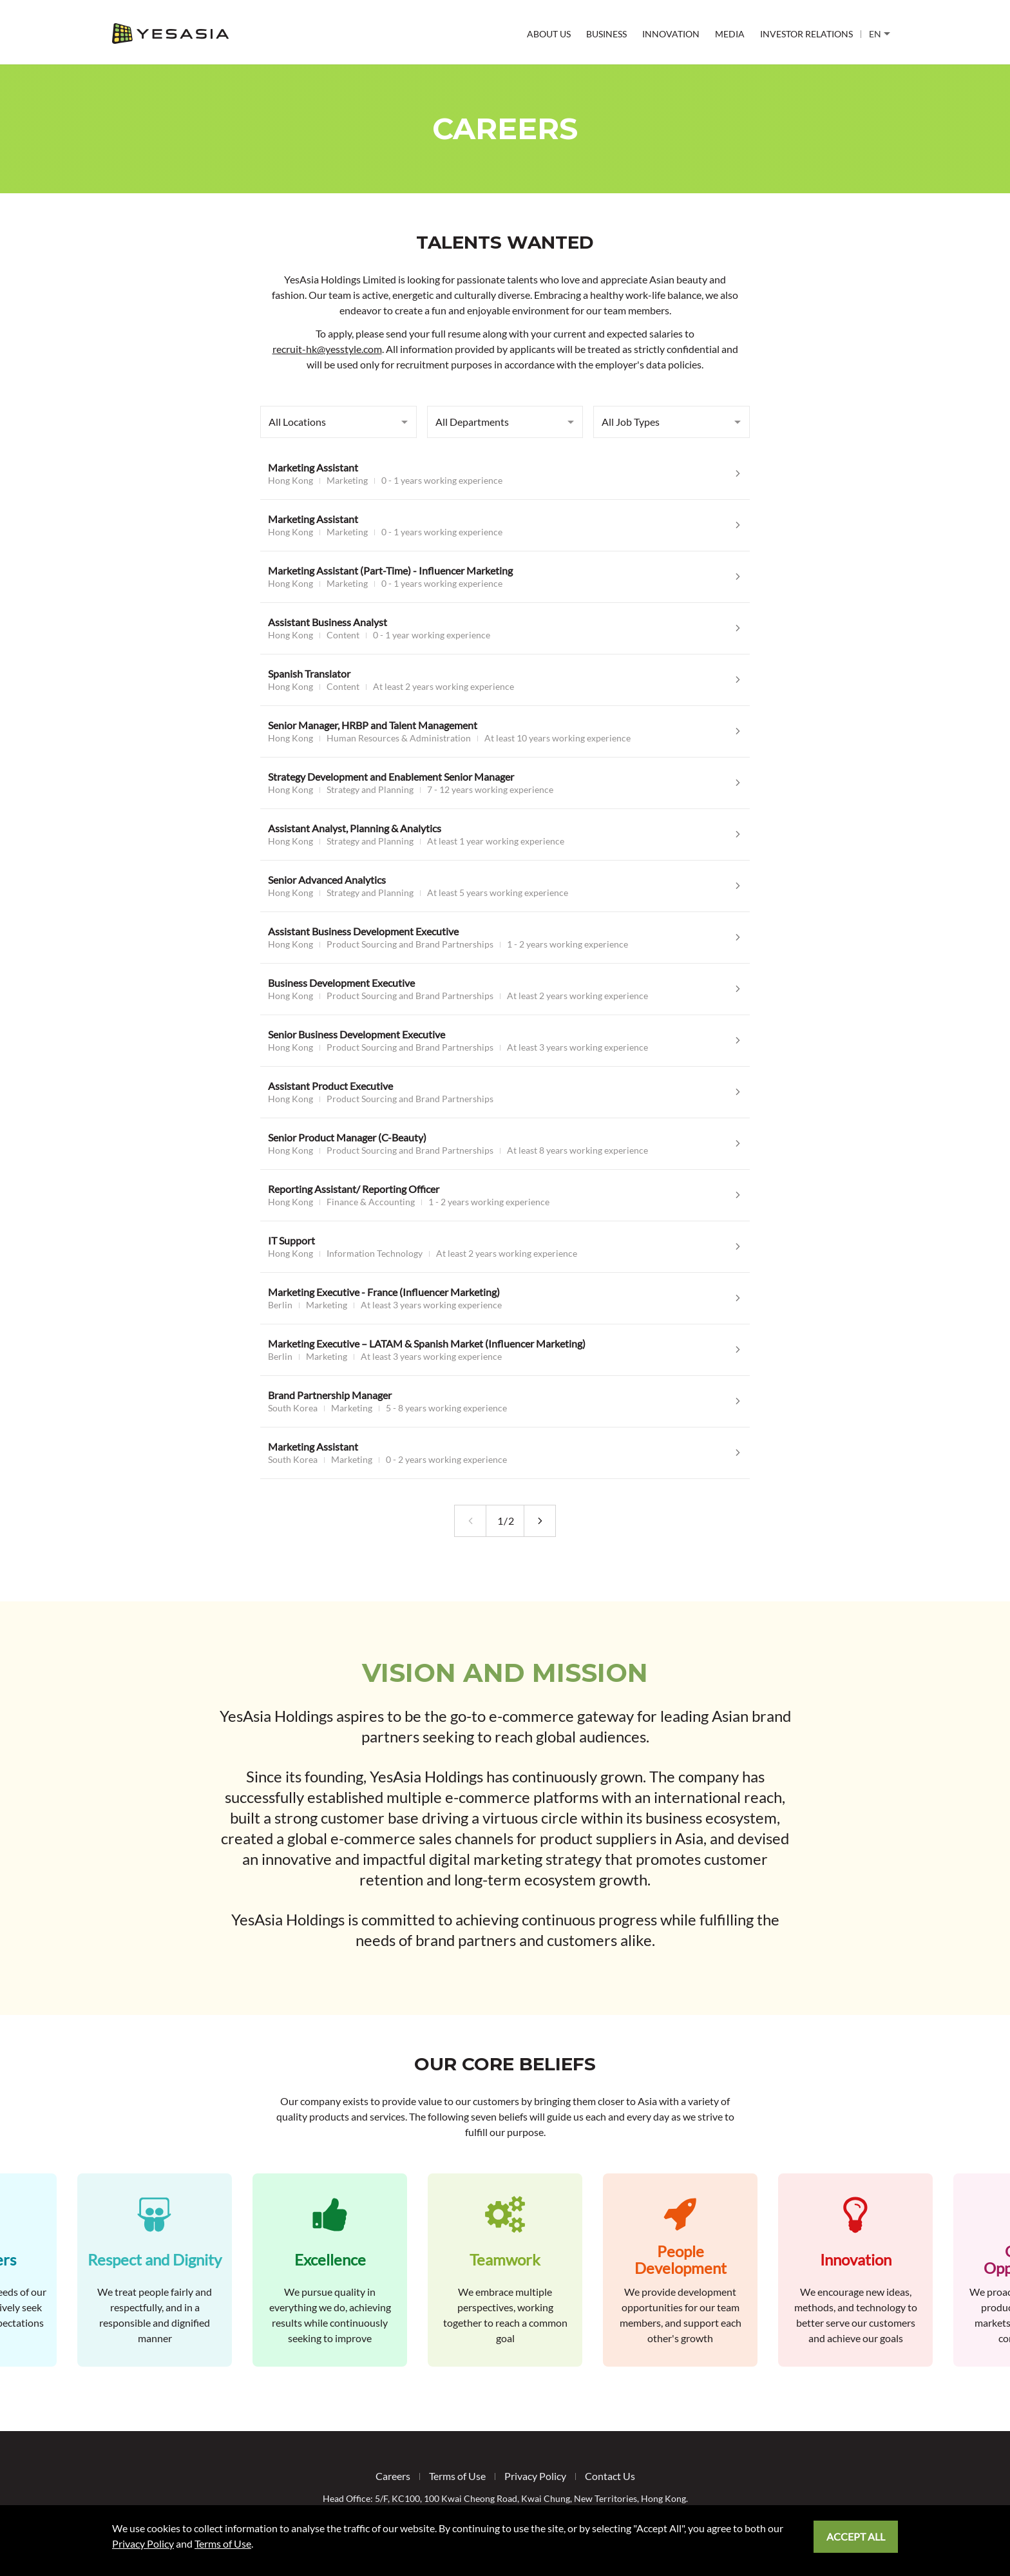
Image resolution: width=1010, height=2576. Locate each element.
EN (879, 33)
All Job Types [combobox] (631, 421)
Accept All (855, 2536)
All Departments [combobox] (472, 421)
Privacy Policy (535, 2476)
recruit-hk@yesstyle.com (327, 349)
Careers (393, 2476)
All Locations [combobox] (297, 421)
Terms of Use (457, 2476)
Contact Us (610, 2476)
